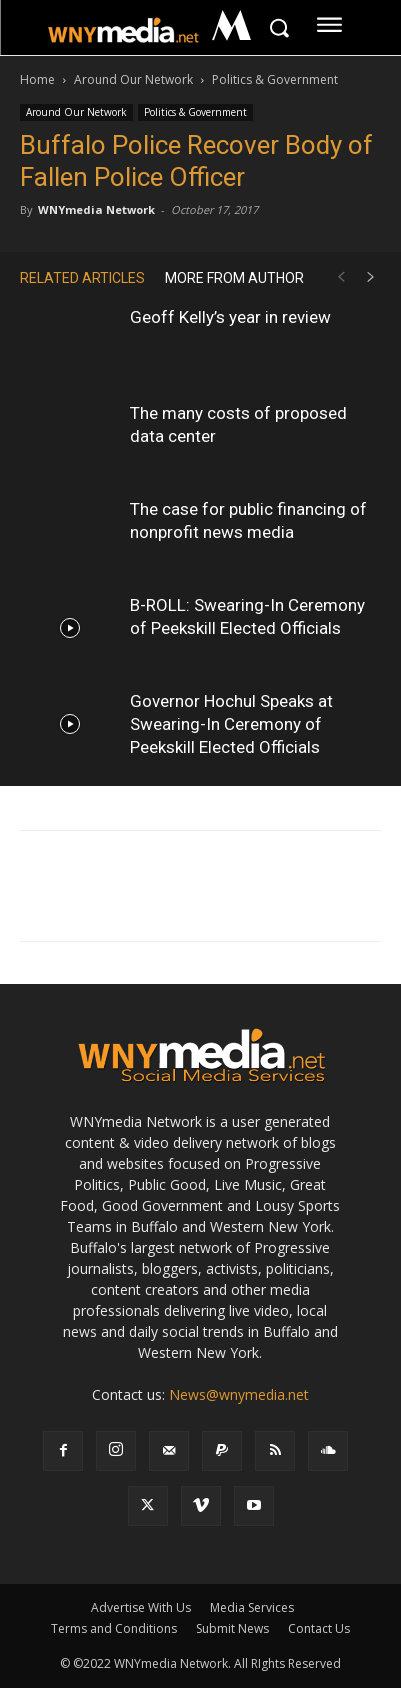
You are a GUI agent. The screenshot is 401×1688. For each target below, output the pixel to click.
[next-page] (371, 277)
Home (37, 79)
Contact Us (319, 1628)
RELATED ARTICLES (82, 278)
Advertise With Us (141, 1607)
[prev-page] (341, 277)
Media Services (252, 1607)
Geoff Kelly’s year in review (230, 317)
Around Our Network (133, 79)
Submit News (232, 1628)
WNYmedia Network (96, 209)
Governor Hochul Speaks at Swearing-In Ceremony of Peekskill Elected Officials (231, 724)
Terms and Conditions (114, 1628)
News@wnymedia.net (239, 1394)
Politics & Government (275, 79)
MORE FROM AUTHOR (234, 278)
